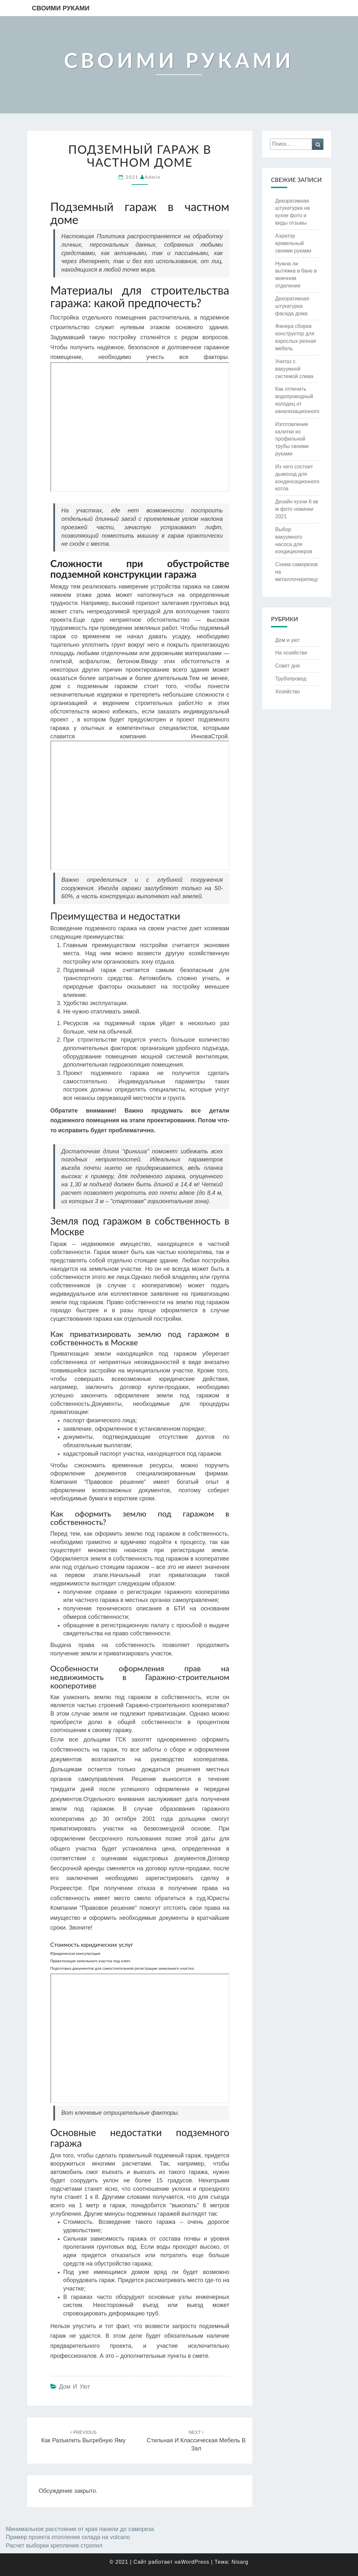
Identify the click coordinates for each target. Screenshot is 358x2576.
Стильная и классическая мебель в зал (196, 2441)
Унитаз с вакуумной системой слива (294, 369)
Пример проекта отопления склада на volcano (68, 2537)
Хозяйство (287, 691)
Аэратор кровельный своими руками (293, 243)
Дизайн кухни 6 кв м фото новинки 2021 (296, 509)
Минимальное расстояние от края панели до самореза (80, 2529)
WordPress (195, 2562)
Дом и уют (74, 2386)
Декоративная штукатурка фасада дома (292, 306)
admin (153, 177)
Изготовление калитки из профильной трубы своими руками (292, 438)
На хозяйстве (291, 652)
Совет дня (287, 665)
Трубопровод (291, 678)
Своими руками (61, 8)
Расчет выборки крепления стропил (54, 2545)
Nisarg (240, 2562)
